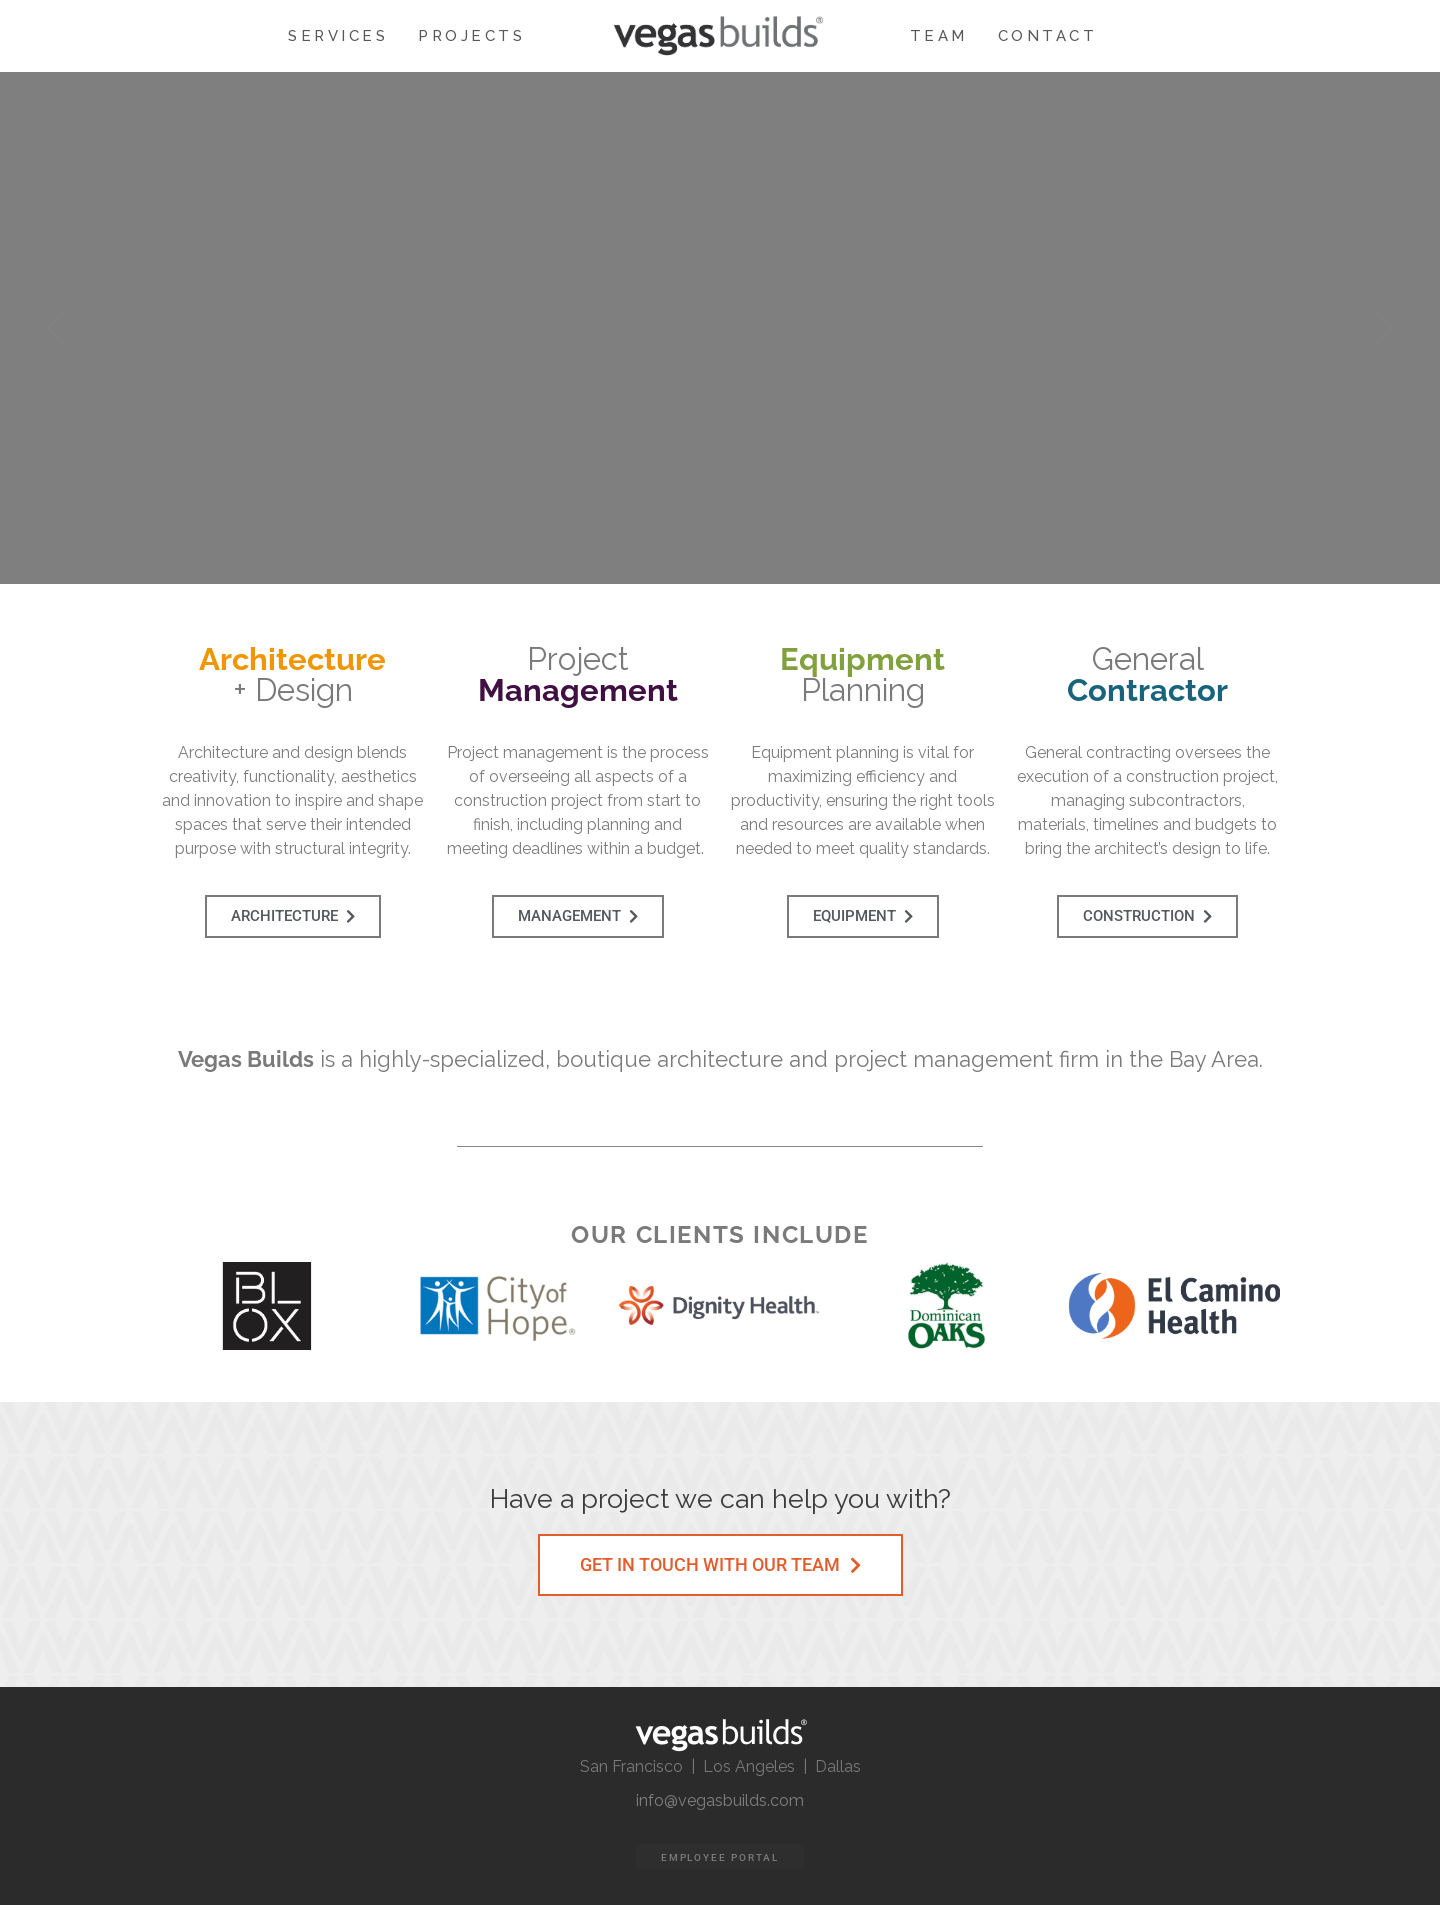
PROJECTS (471, 36)
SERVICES (338, 36)
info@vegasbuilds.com (720, 1800)
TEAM (939, 36)
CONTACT (1048, 36)
